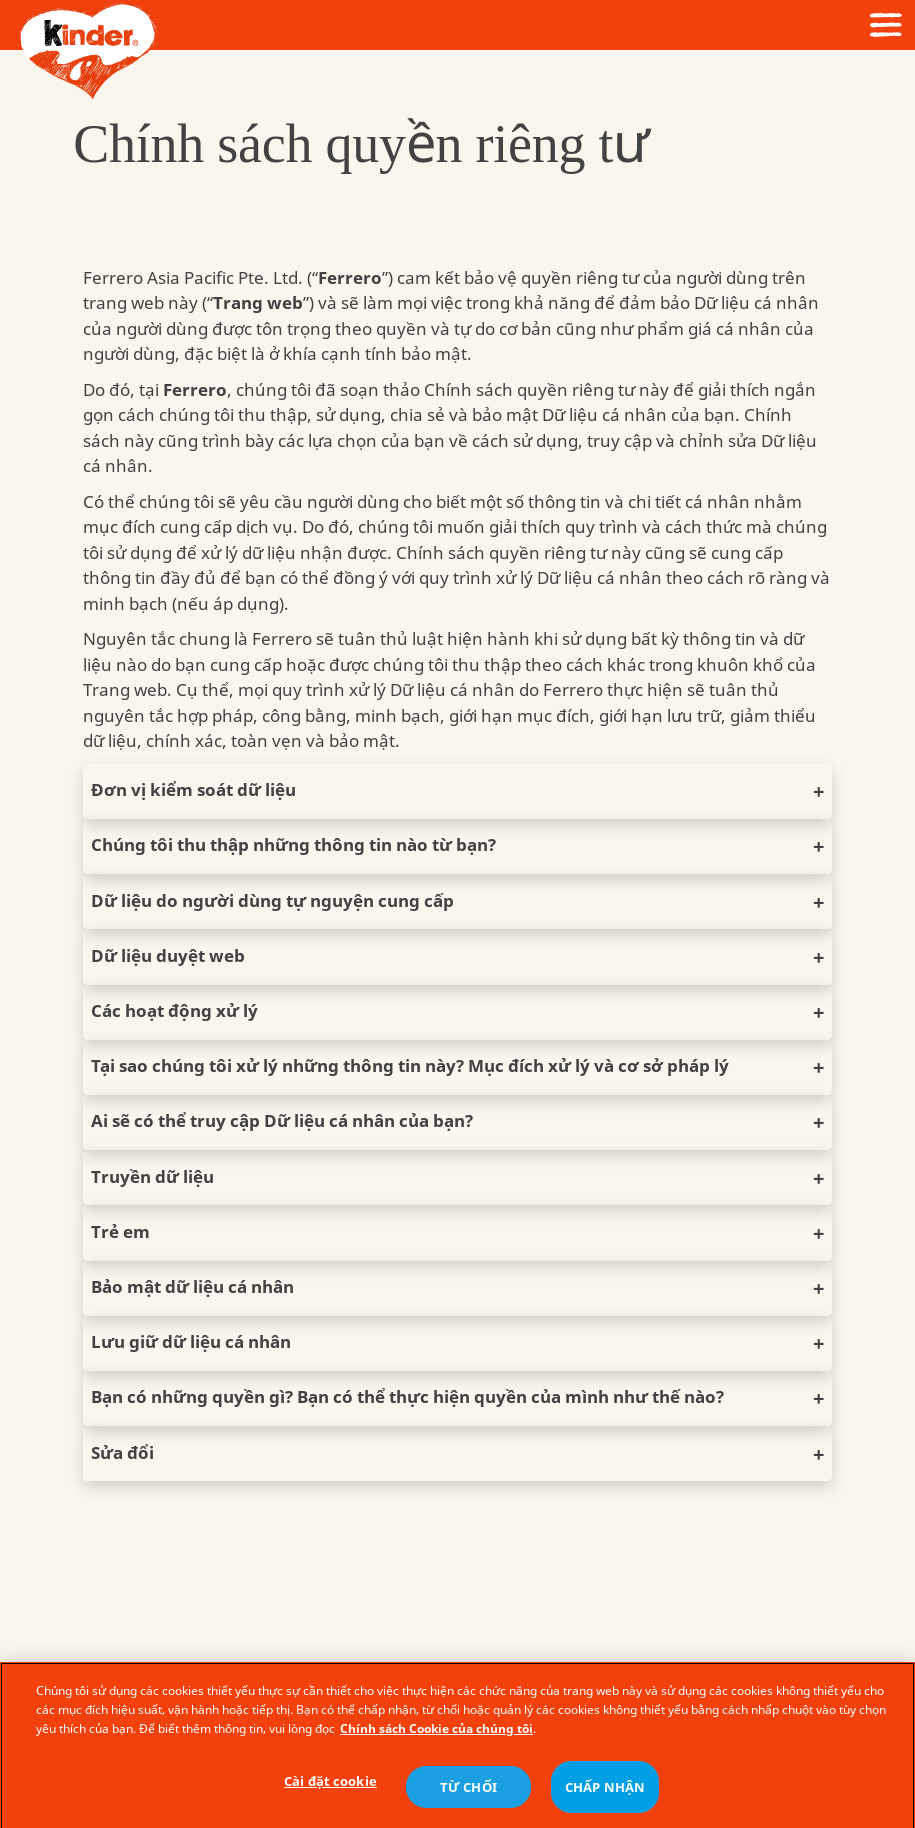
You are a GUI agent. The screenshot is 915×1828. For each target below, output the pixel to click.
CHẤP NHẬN (605, 1793)
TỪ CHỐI (468, 1793)
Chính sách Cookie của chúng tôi (436, 1734)
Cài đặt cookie (330, 1788)
